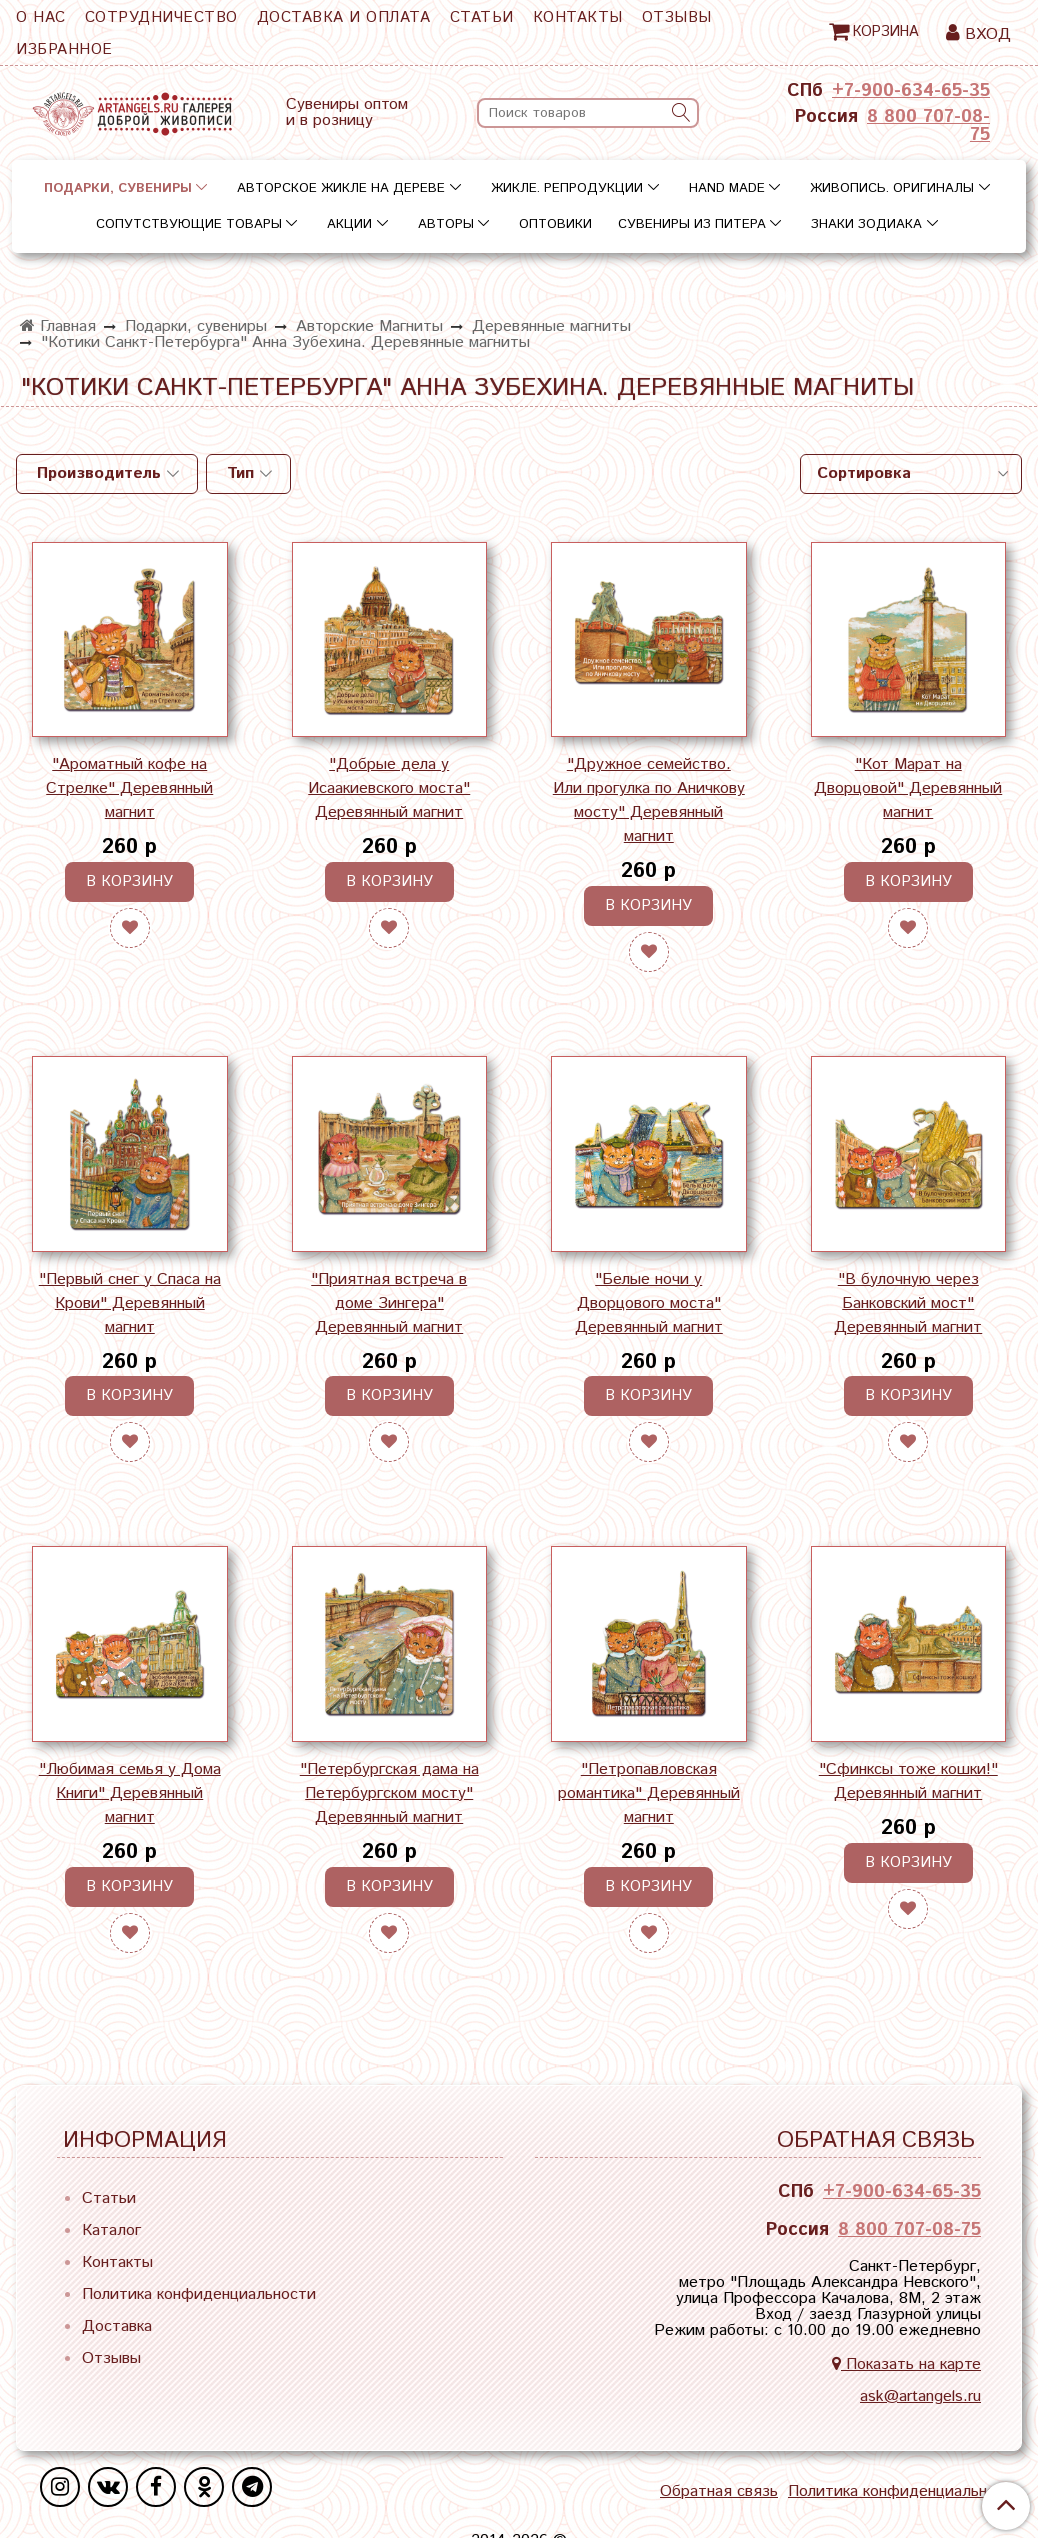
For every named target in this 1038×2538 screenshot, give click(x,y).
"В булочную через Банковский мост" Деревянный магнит (908, 1303)
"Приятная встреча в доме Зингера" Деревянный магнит (389, 1303)
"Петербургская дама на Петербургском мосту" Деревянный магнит (389, 1793)
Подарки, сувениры (118, 188)
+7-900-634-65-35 (911, 91)
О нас (41, 17)
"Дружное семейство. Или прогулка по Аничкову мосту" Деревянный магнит (649, 800)
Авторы (446, 224)
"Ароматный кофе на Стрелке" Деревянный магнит (129, 788)
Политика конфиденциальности (199, 2294)
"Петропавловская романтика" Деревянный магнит (649, 1793)
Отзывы (677, 17)
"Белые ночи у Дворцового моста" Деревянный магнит (649, 1303)
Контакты (578, 17)
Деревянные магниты (551, 326)
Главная (58, 326)
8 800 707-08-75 (928, 126)
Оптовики (555, 224)
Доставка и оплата (344, 17)
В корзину (129, 881)
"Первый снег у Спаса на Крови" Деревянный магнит (130, 1303)
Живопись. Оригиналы (892, 188)
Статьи (482, 17)
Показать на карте (906, 2364)
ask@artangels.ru (920, 2396)
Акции (349, 224)
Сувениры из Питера (692, 224)
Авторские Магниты (369, 326)
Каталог (111, 2230)
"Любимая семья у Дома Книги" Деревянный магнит (130, 1793)
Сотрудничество (161, 17)
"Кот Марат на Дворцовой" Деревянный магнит (908, 788)
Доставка (117, 2326)
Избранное (64, 49)
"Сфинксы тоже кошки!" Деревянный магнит (908, 1781)
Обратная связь (719, 2492)
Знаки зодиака (866, 224)
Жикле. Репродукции (567, 188)
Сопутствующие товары (189, 224)
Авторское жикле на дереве (341, 188)
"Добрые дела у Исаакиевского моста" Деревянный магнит (389, 788)
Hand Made (727, 188)
